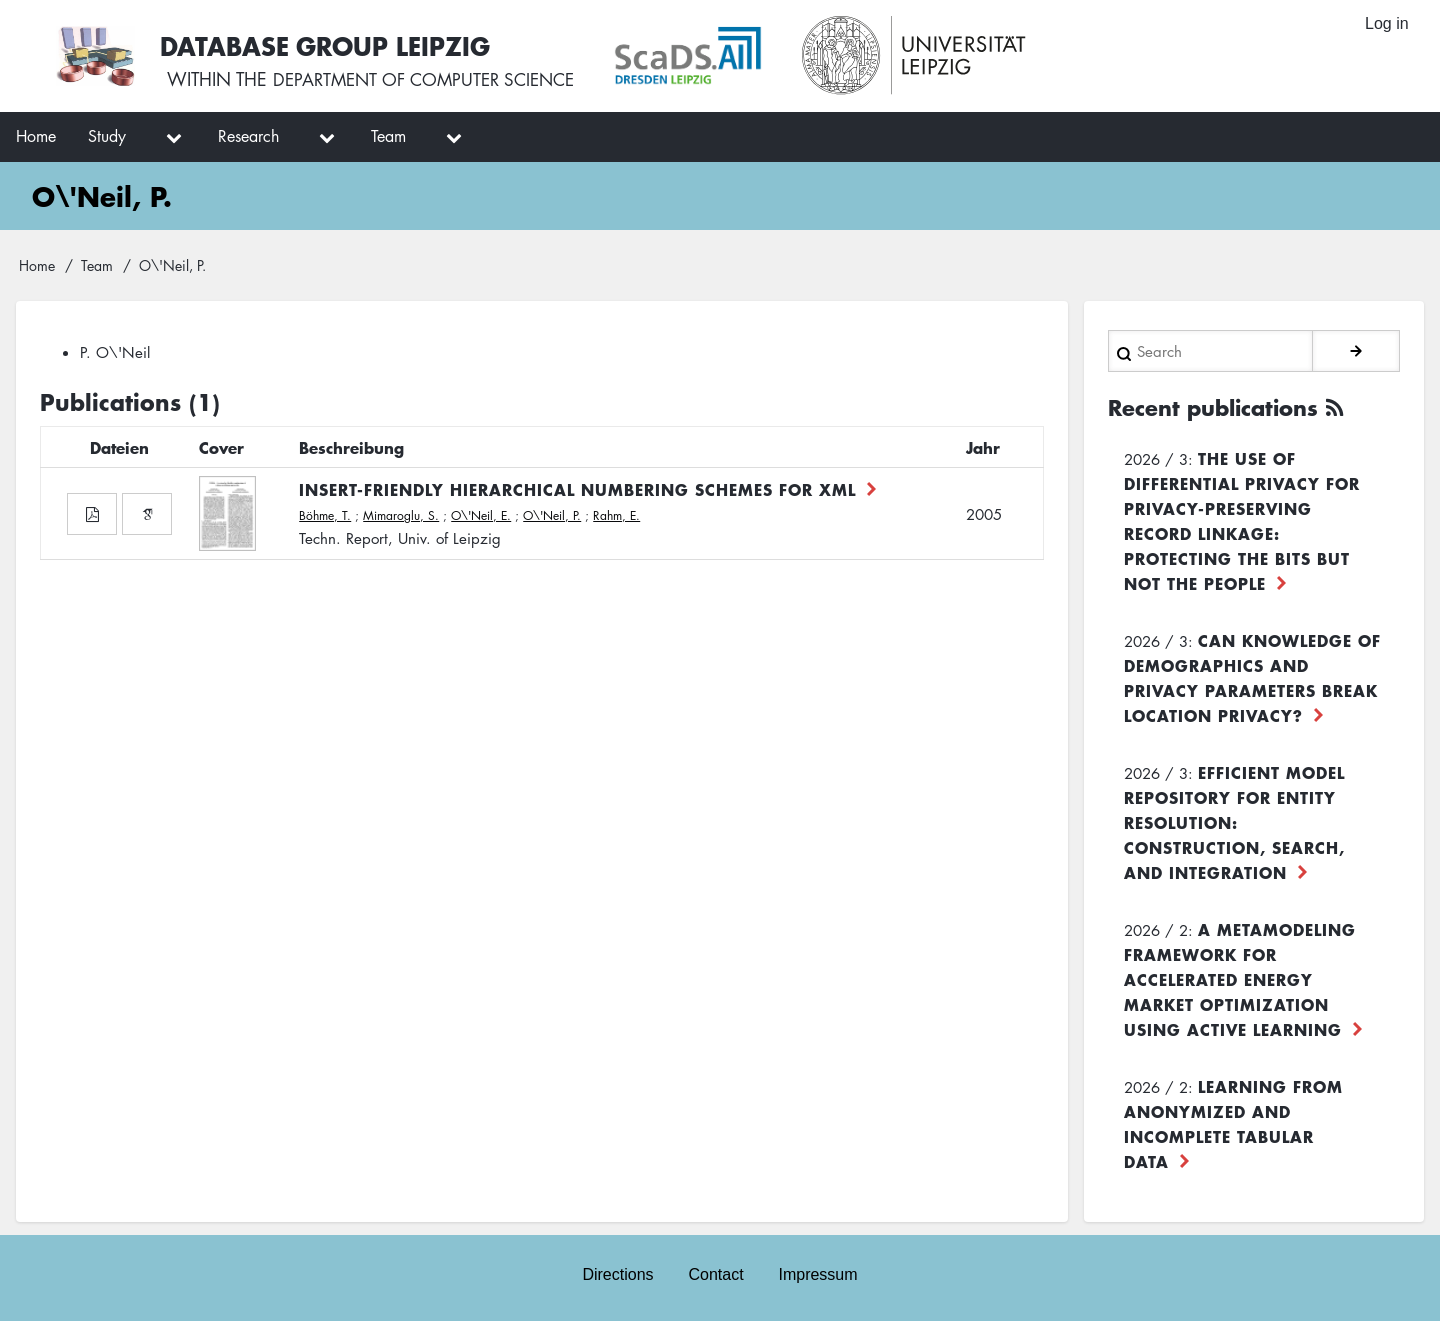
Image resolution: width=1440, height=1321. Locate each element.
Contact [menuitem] (715, 1272)
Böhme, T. (325, 515)
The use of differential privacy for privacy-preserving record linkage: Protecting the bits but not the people (1242, 518)
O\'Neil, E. (481, 515)
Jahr (983, 447)
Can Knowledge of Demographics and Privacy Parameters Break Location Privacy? (1252, 675)
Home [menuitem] (36, 136)
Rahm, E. (616, 515)
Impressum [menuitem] (819, 1272)
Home (37, 265)
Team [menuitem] (388, 136)
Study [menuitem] (107, 136)
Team (97, 265)
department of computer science (434, 80)
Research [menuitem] (248, 136)
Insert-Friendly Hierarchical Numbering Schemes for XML (577, 489)
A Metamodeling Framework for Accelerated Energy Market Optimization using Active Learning (1240, 977)
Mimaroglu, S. (401, 515)
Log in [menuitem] (1386, 24)
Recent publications (1220, 406)
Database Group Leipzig (332, 43)
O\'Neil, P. (552, 515)
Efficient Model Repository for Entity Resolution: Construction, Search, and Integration (1234, 820)
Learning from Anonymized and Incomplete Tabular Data (1233, 1121)
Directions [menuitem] (616, 1272)
